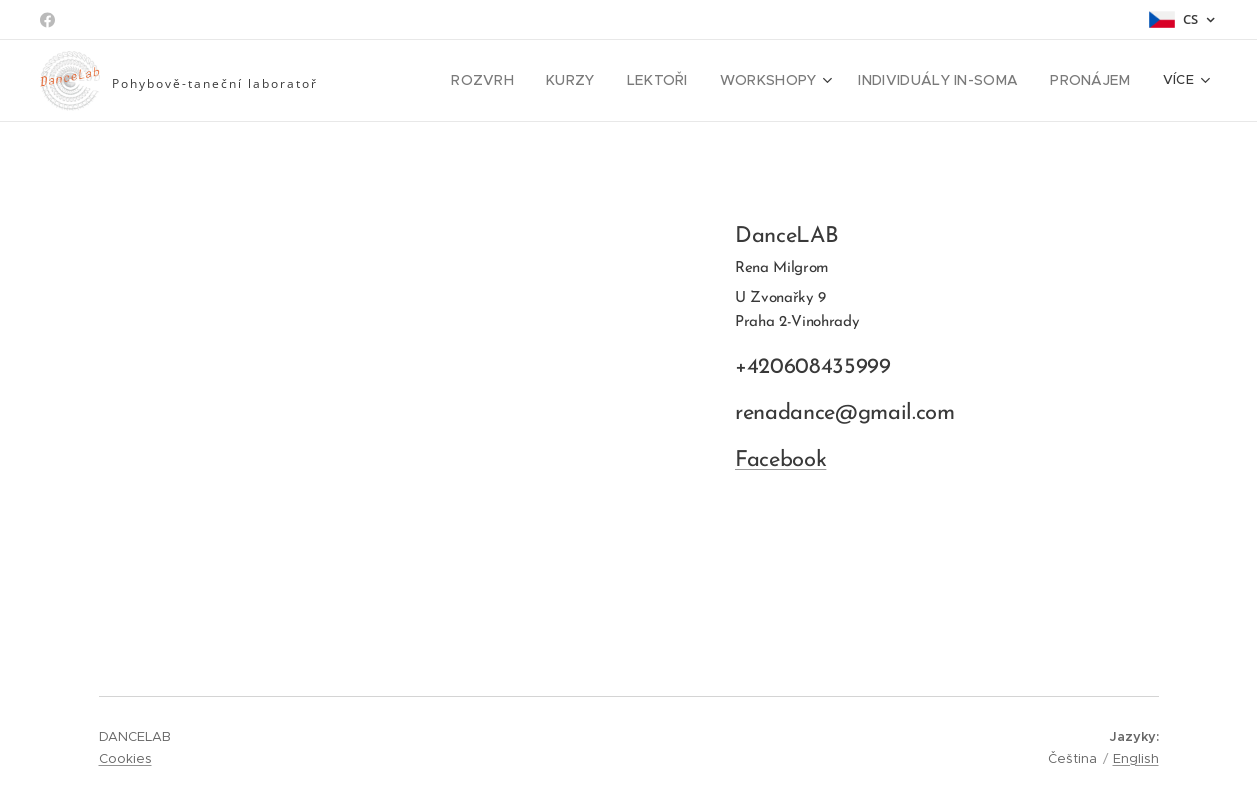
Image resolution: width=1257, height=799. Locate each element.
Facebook (779, 460)
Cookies (125, 758)
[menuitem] (517, 81)
